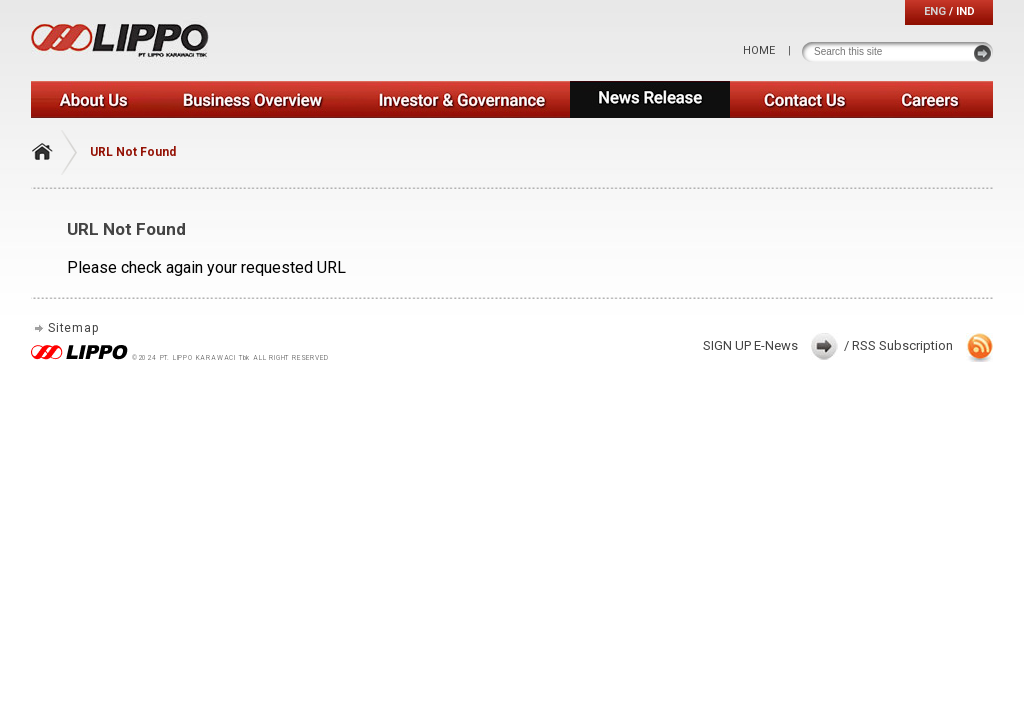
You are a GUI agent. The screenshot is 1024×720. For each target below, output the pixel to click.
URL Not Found (133, 152)
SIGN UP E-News (750, 345)
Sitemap (73, 328)
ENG (935, 11)
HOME (759, 50)
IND (965, 11)
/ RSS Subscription (898, 345)
